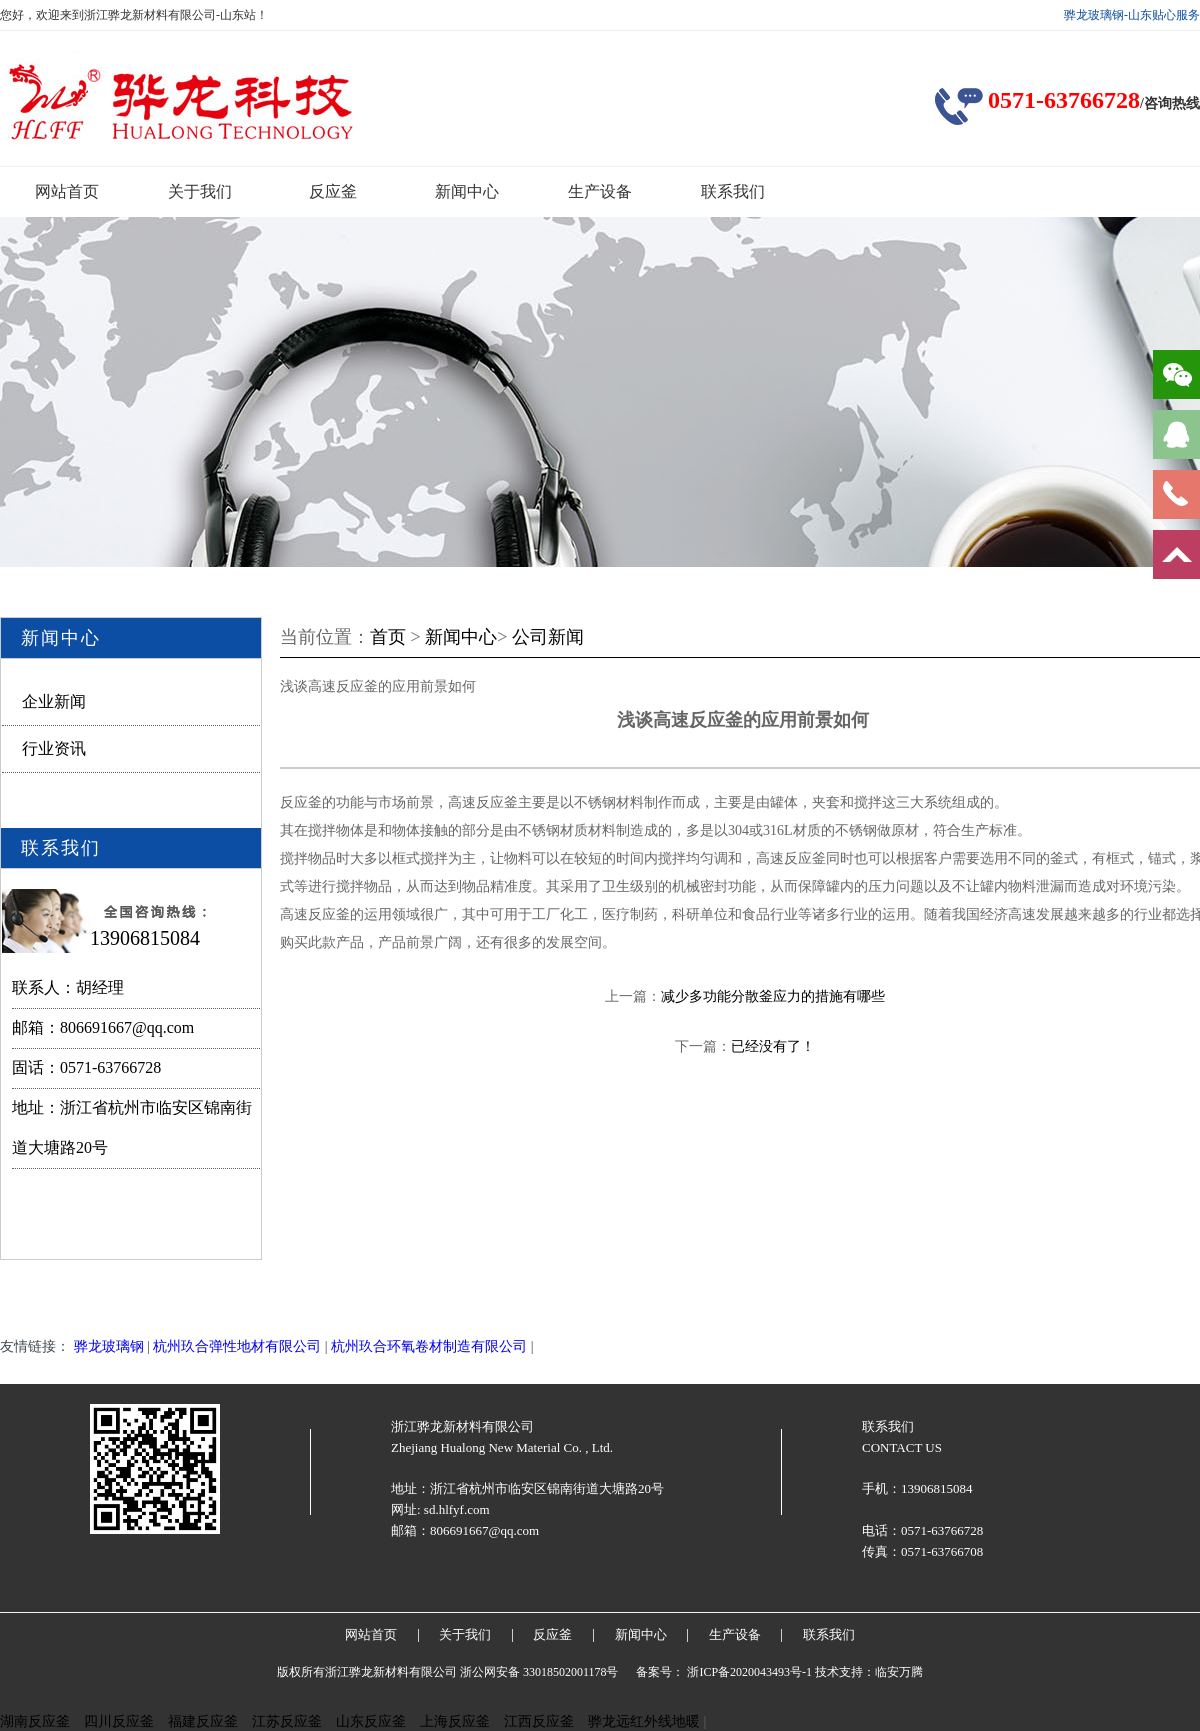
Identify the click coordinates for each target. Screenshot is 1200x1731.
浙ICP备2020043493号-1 (749, 1672)
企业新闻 (54, 701)
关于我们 (200, 191)
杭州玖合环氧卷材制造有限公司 (429, 1346)
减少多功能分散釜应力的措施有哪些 (773, 996)
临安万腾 (899, 1672)
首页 (388, 637)
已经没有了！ (773, 1046)
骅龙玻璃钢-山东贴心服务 (1132, 15)
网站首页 (67, 191)
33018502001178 (565, 1672)
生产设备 (600, 191)
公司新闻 (548, 637)
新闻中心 (467, 191)
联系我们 (733, 191)
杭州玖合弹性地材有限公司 (237, 1346)
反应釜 (333, 191)
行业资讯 (54, 748)
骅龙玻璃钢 (109, 1346)
